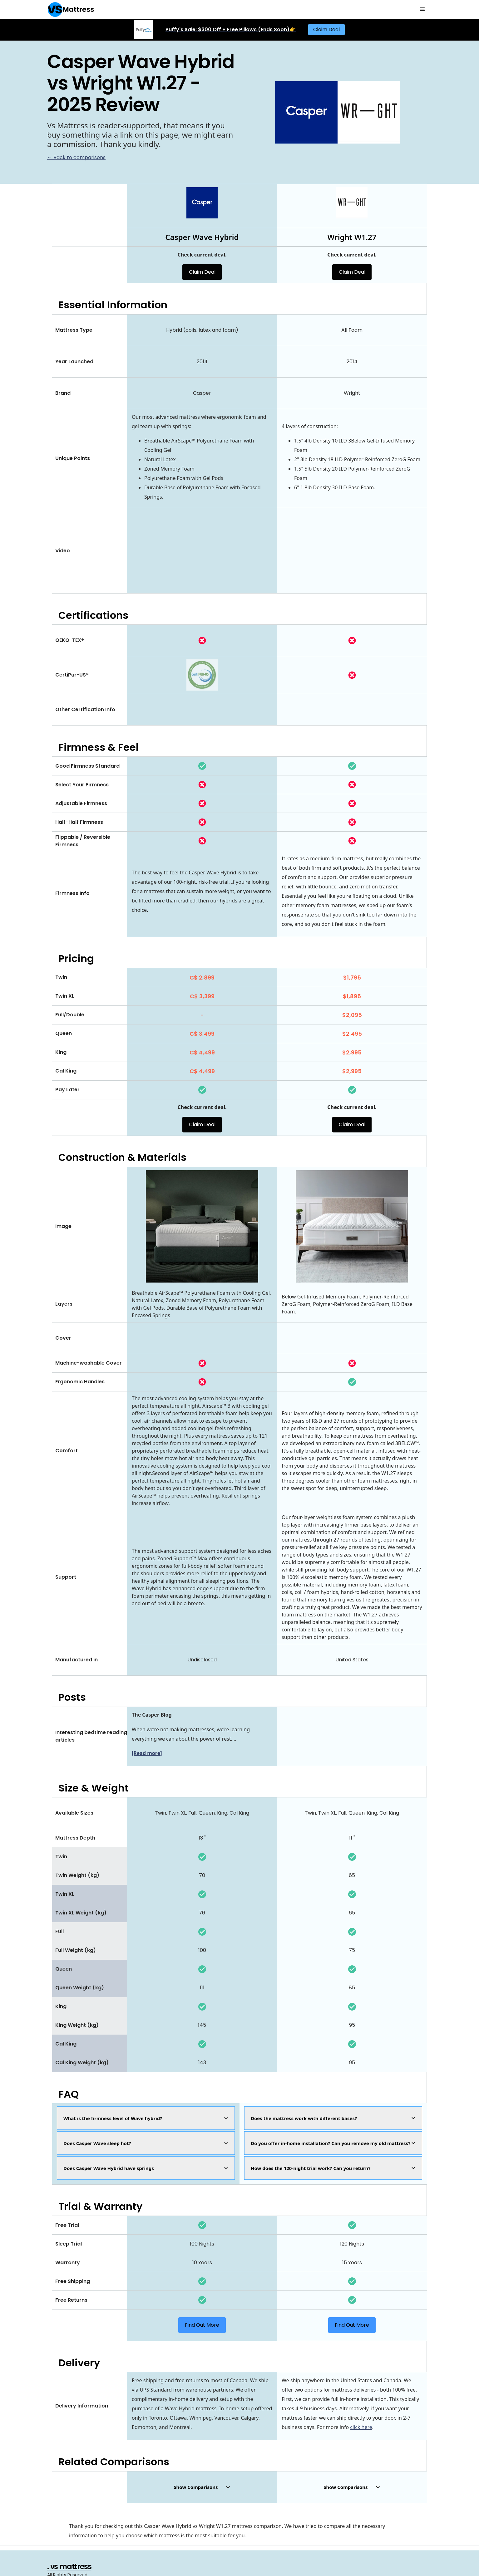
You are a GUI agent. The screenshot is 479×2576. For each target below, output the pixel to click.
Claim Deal (326, 29)
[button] (422, 9)
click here (361, 2427)
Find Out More (202, 2325)
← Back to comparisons (76, 157)
